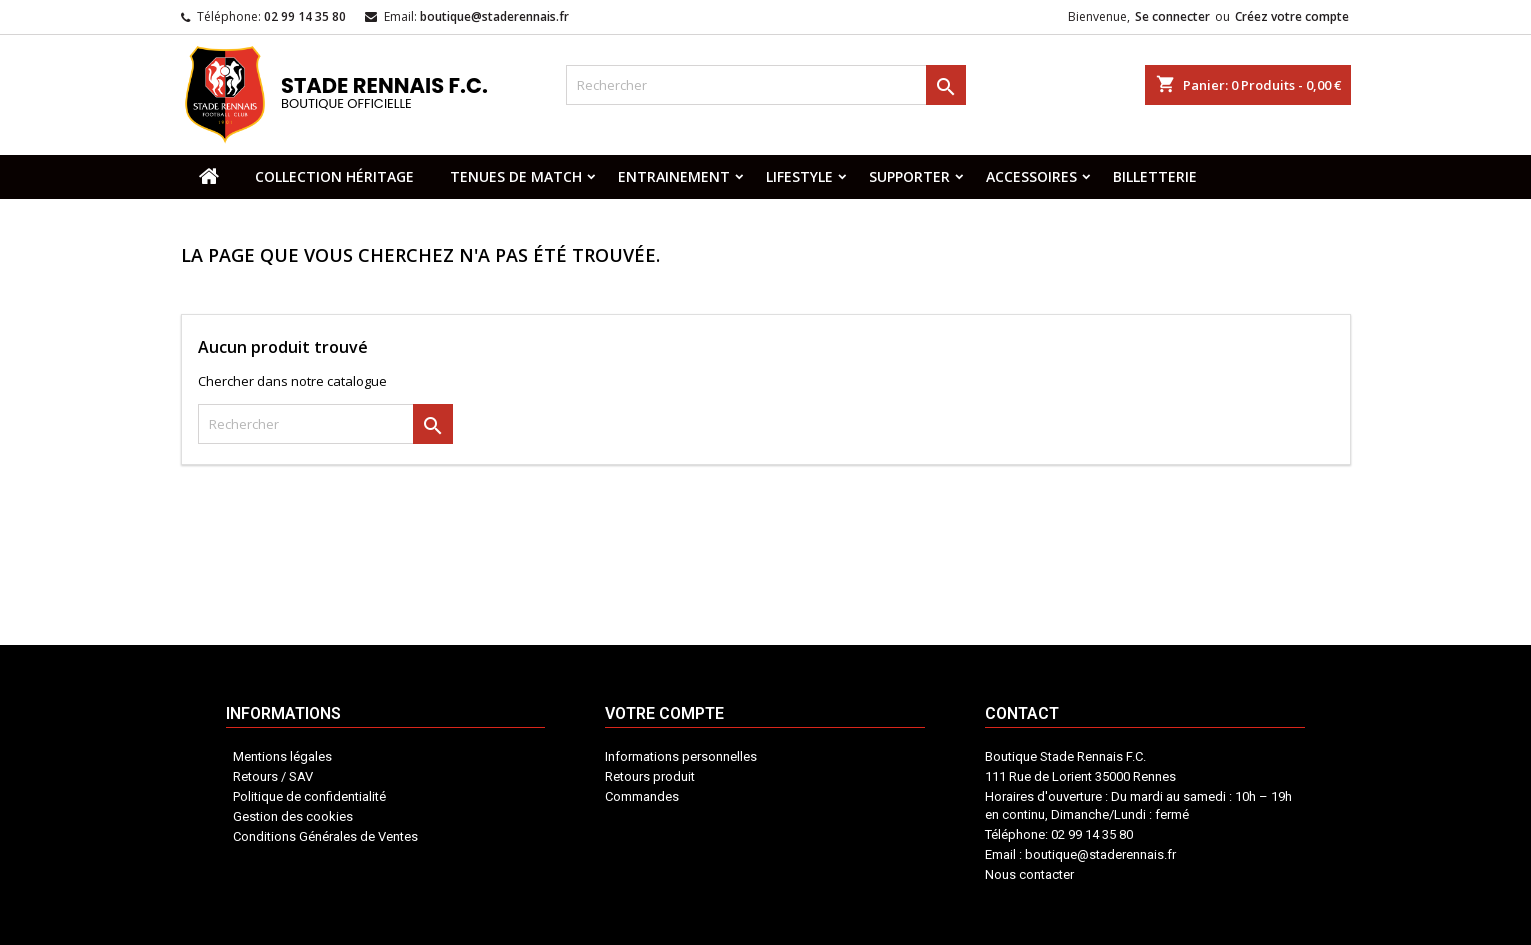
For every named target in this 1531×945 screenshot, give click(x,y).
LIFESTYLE (799, 176)
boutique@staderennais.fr (494, 16)
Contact (824, 835)
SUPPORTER (909, 176)
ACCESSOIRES (1031, 176)
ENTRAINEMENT (674, 176)
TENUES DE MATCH (516, 176)
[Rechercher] (766, 85)
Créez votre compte (1292, 16)
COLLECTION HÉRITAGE (334, 176)
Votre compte (738, 845)
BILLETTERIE (1155, 176)
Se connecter (1172, 16)
